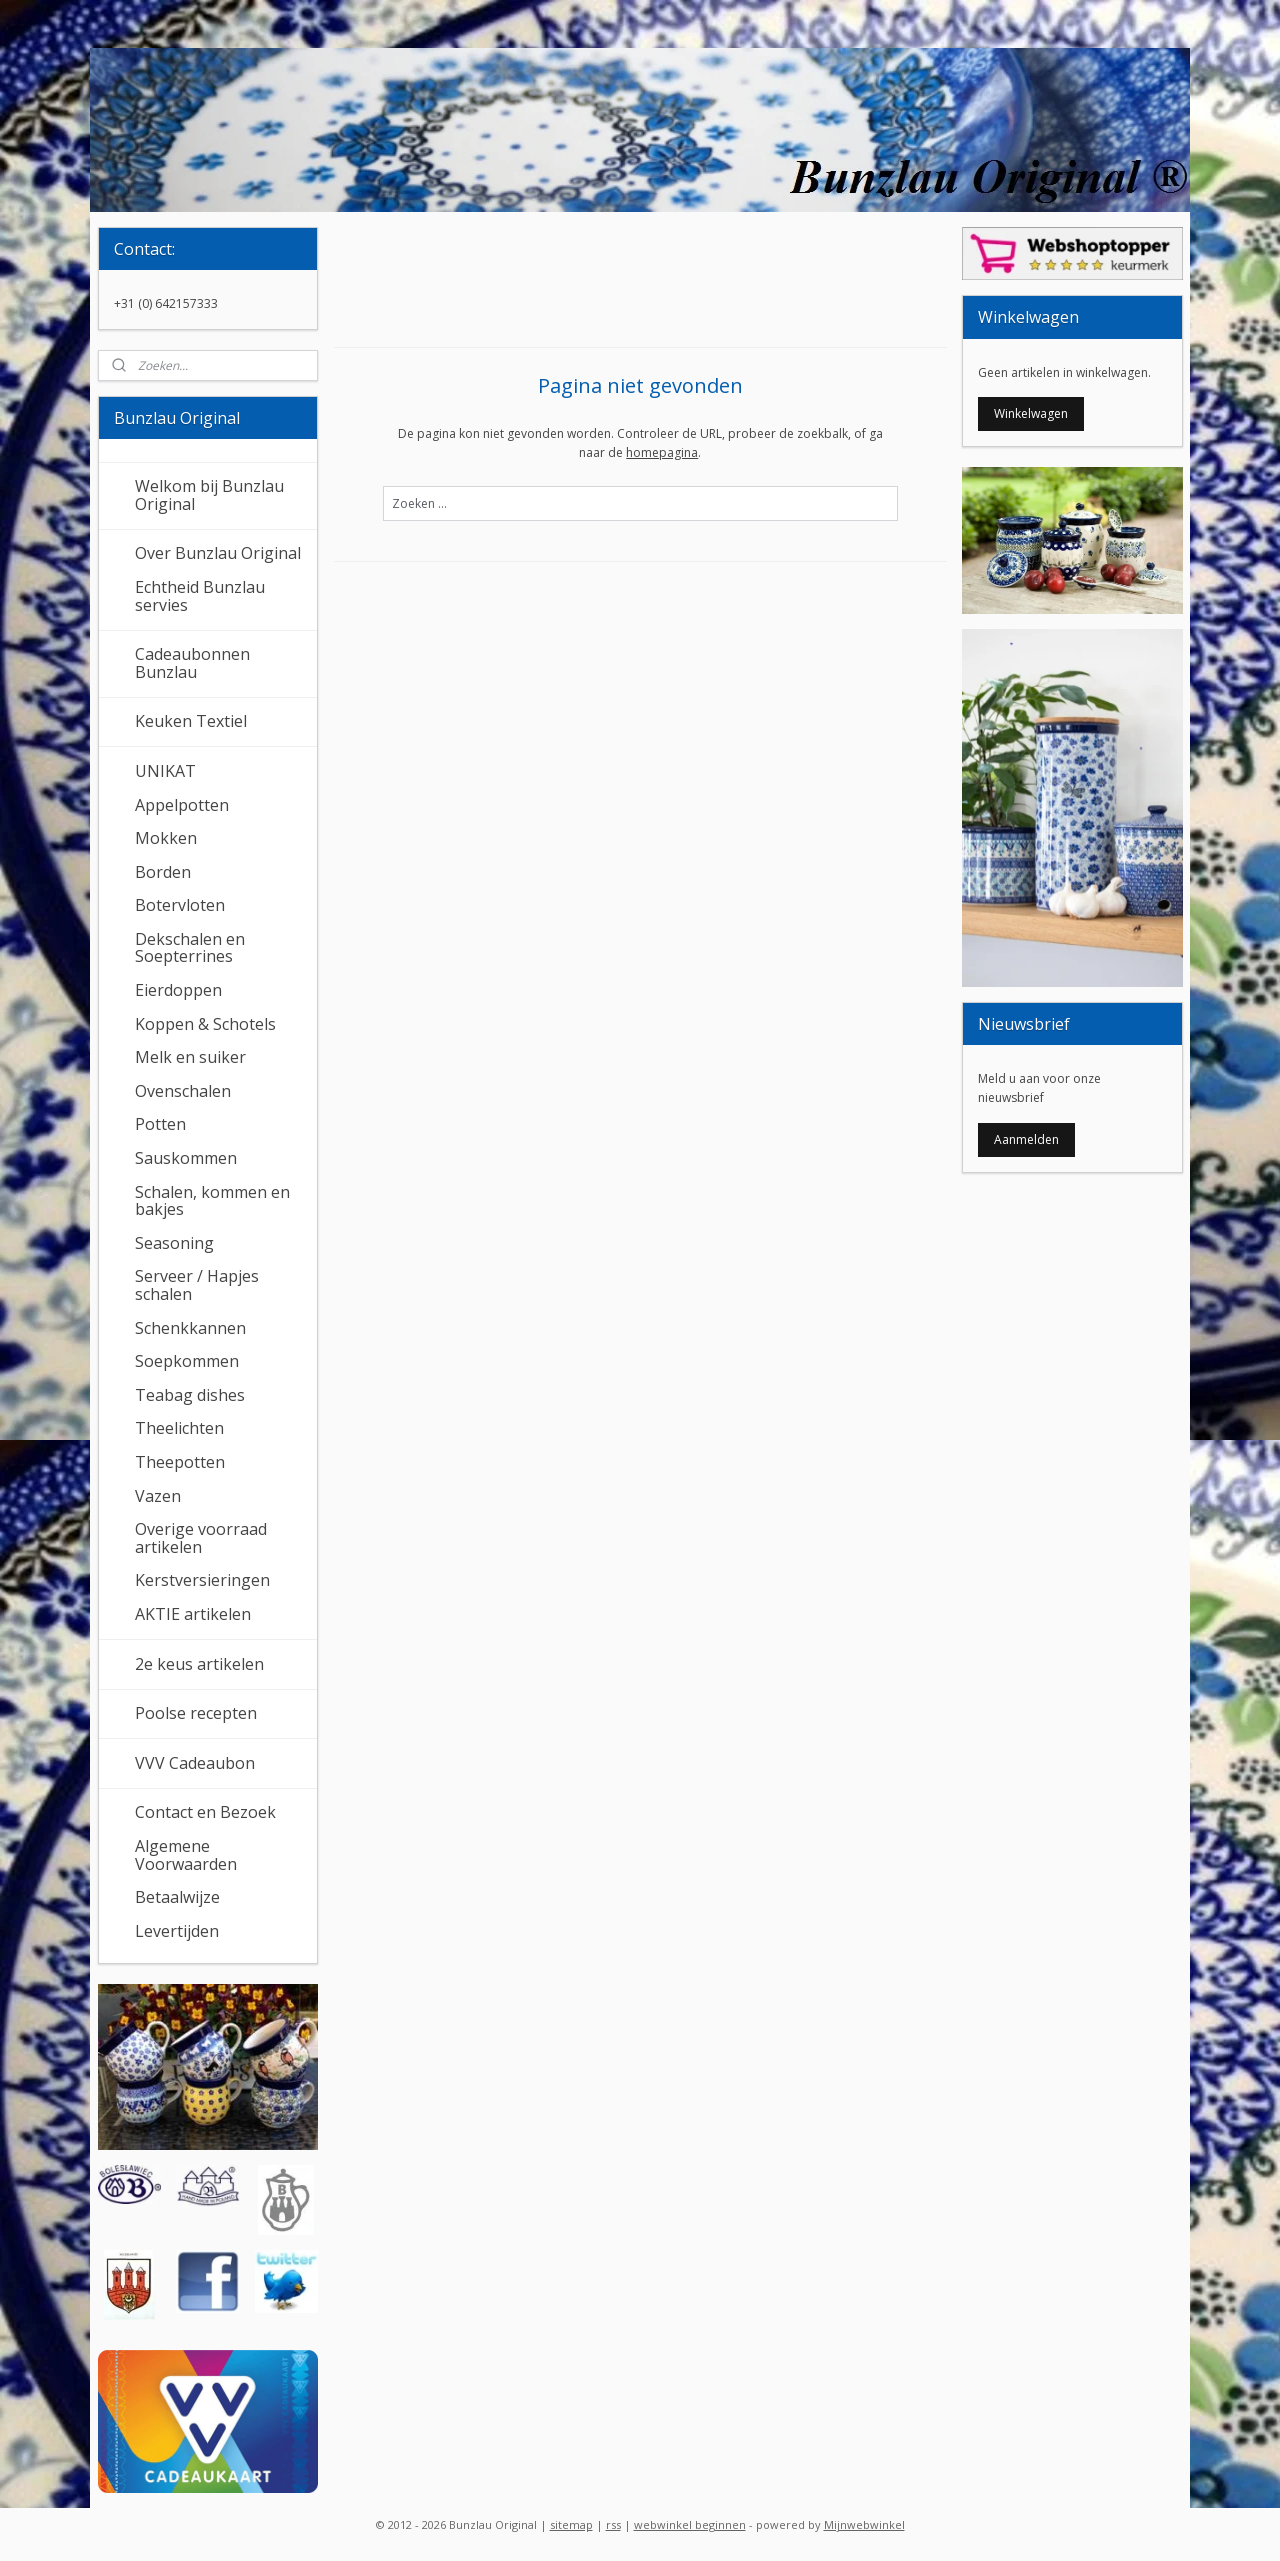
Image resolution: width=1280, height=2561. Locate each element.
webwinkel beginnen (690, 2524)
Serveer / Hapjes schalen (197, 1285)
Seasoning (174, 1243)
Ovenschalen (183, 1091)
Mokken (166, 838)
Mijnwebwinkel (864, 2524)
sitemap (571, 2524)
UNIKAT (165, 771)
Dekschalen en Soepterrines (190, 948)
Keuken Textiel (191, 721)
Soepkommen (187, 1361)
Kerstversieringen (202, 1580)
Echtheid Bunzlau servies (200, 596)
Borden (163, 872)
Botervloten (180, 905)
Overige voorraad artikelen (201, 1538)
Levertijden (177, 1931)
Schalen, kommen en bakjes (212, 1201)
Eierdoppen (178, 990)
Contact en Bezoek (205, 1812)
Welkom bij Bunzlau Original (209, 495)
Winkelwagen (1031, 413)
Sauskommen (186, 1158)
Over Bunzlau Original (218, 553)
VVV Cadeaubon (195, 1763)
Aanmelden (1026, 1139)
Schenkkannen (190, 1328)
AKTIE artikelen (193, 1614)
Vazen (158, 1496)
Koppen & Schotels (205, 1024)
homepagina (662, 452)
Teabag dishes (190, 1395)
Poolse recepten (196, 1713)
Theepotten (180, 1462)
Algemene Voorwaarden (186, 1855)
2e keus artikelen (199, 1664)
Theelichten (179, 1428)
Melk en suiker (190, 1057)
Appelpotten (182, 805)
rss (613, 2524)
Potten (160, 1124)
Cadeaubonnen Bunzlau (192, 663)
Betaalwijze (177, 1897)
